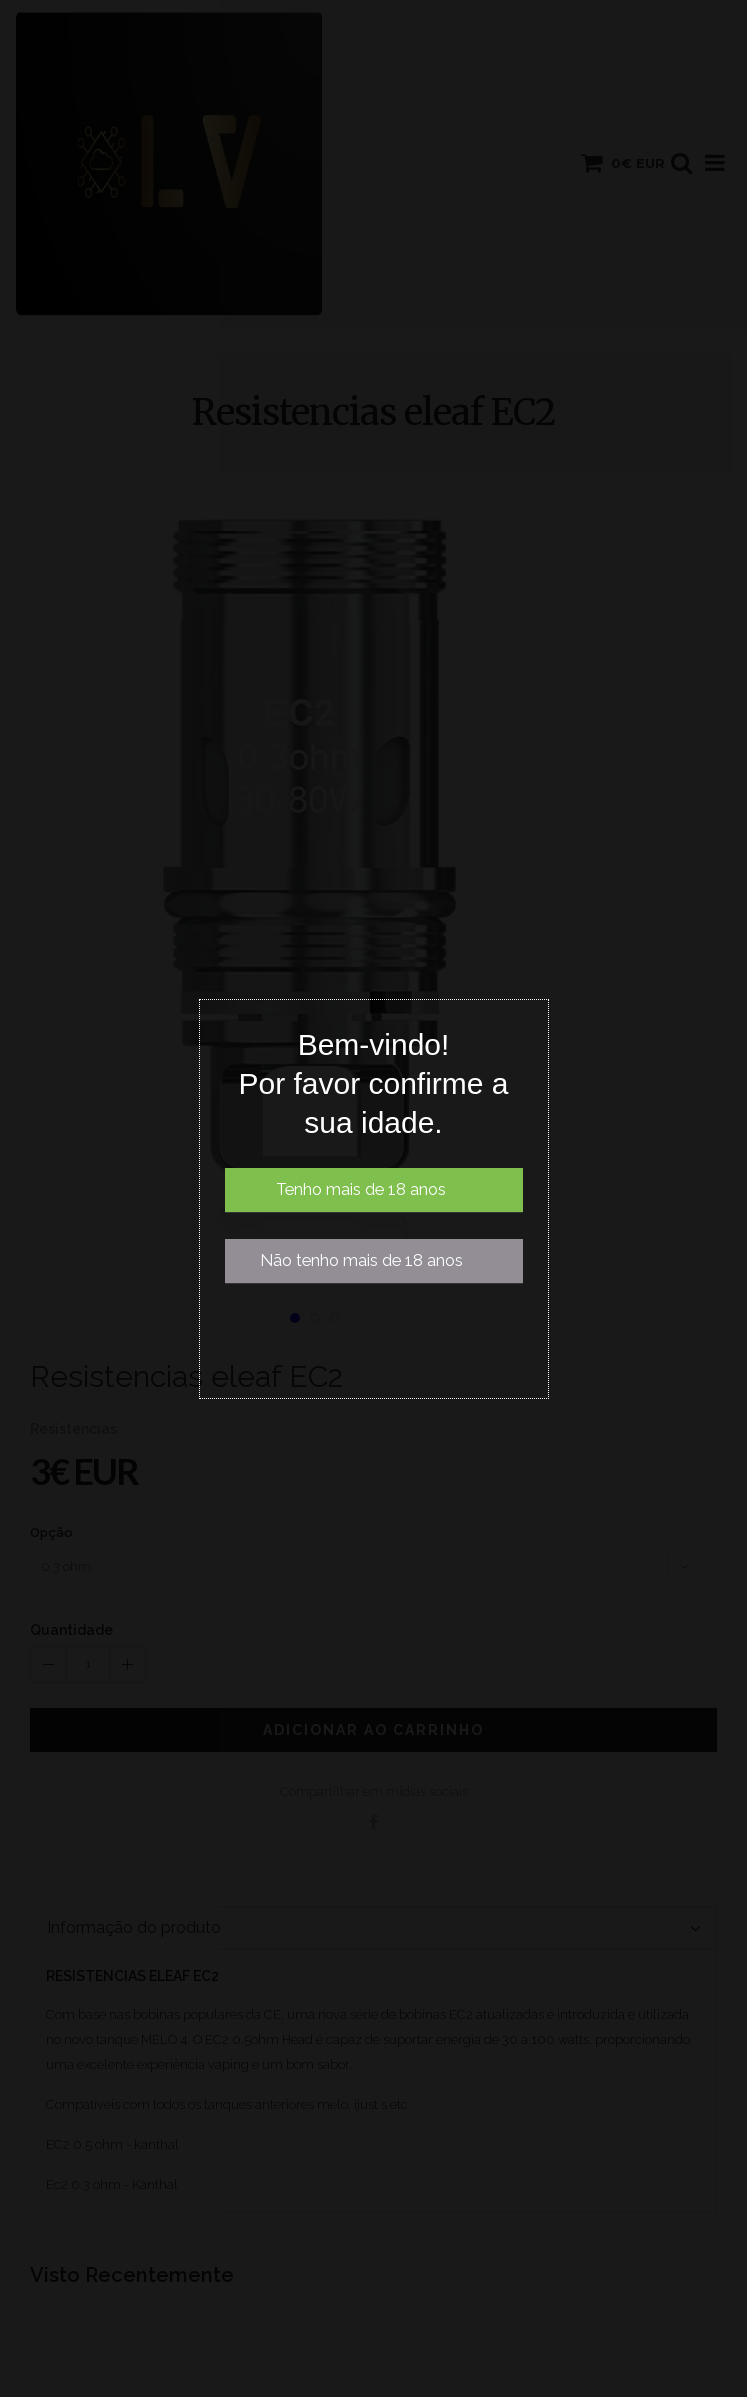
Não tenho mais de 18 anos (361, 1260)
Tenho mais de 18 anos (361, 1189)
